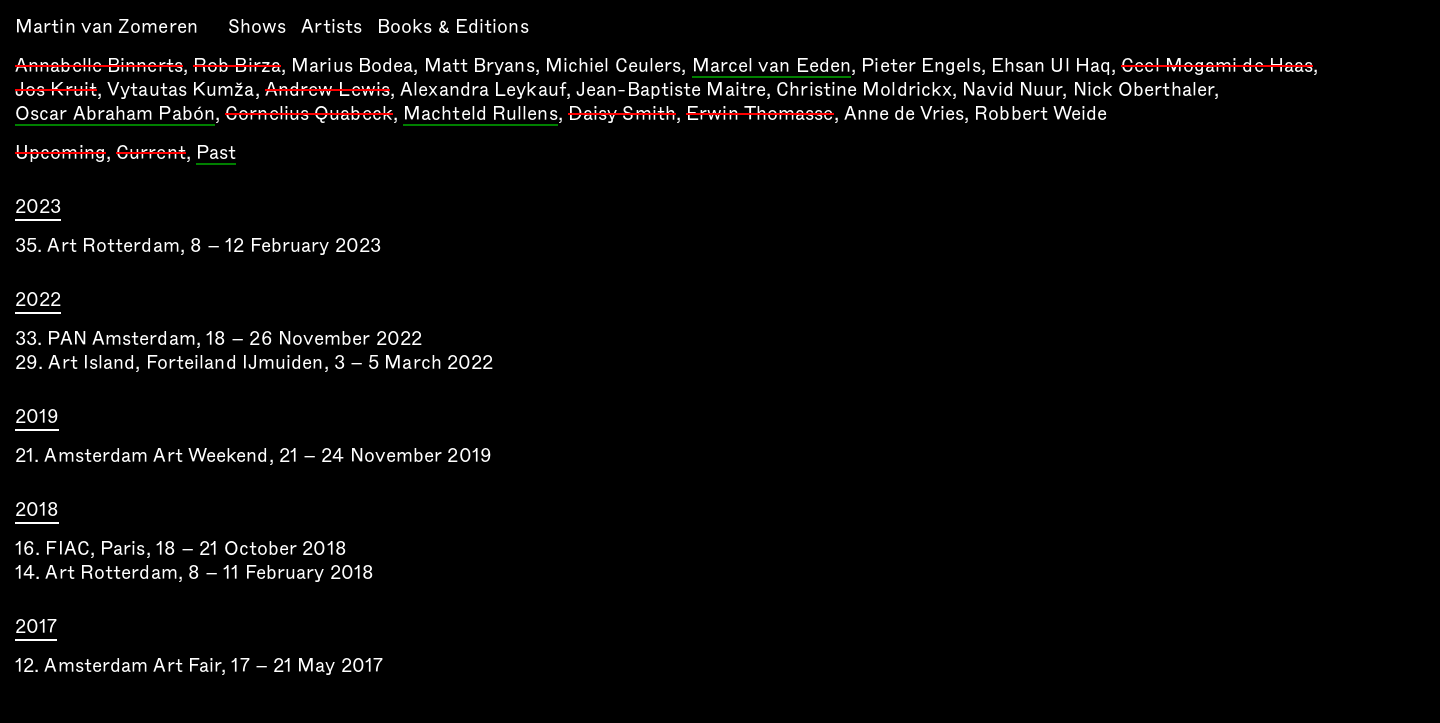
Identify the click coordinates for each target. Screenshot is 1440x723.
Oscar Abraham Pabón (115, 115)
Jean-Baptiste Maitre (671, 89)
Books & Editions (453, 26)
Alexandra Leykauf (483, 89)
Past (216, 154)
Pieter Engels (920, 65)
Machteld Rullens (480, 115)
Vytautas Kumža (180, 89)
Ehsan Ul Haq (1051, 65)
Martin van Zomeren (106, 26)
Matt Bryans (479, 65)
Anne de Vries (904, 113)
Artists (331, 26)
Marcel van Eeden (772, 67)
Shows (257, 26)
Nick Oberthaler (1144, 89)
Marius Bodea (352, 65)
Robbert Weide (1040, 113)
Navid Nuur (1012, 89)
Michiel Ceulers (613, 65)
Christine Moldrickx (864, 89)
